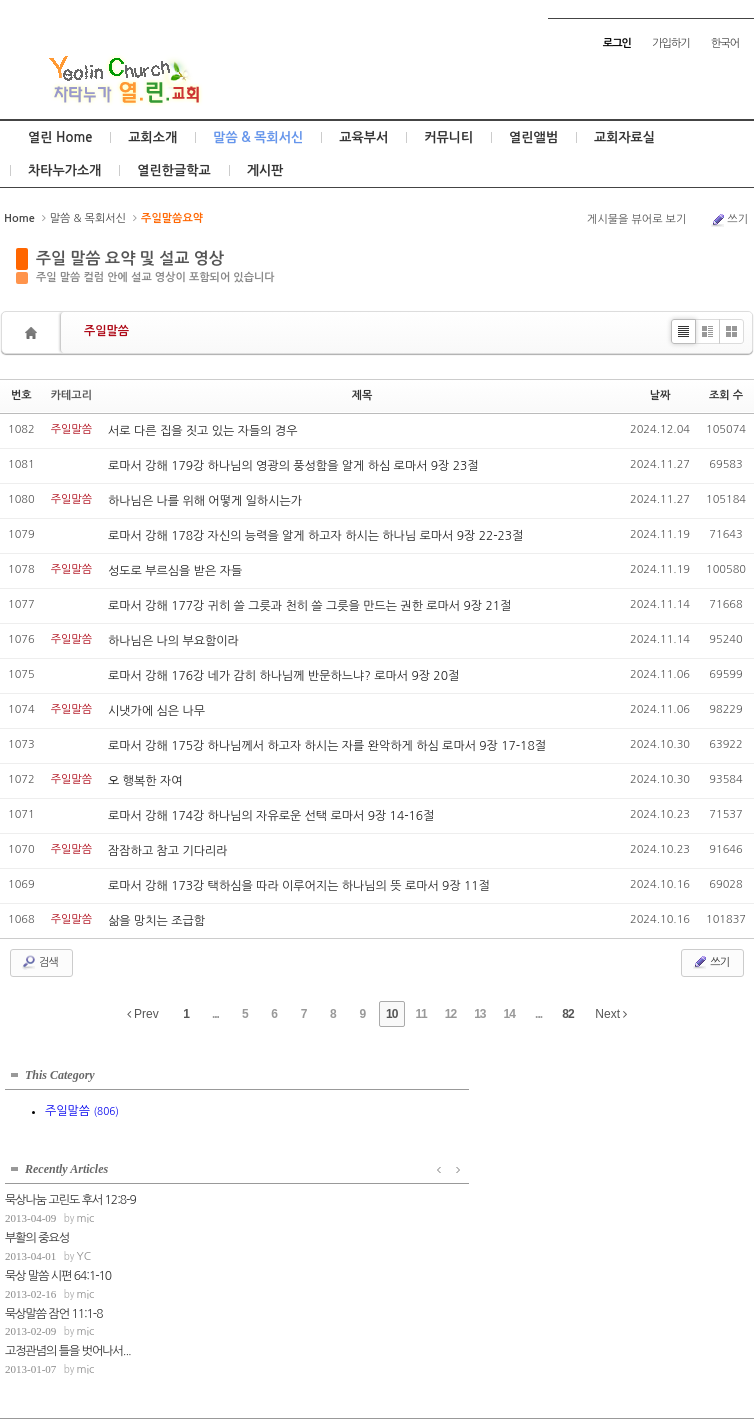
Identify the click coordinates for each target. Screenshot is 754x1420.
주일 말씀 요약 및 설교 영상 (130, 258)
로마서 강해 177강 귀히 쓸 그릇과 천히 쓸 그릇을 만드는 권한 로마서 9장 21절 (309, 606)
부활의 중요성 (247, 1138)
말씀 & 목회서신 (258, 137)
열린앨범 (533, 137)
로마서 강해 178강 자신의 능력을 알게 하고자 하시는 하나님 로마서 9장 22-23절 (315, 536)
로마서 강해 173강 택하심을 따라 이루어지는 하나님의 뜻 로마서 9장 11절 (299, 886)
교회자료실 (624, 137)
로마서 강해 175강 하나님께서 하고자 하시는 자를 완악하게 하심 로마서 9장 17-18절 (327, 746)
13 (479, 1014)
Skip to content (377, 17)
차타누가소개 (64, 170)
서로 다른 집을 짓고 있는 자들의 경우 (202, 431)
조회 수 (726, 395)
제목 (362, 395)
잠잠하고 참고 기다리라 (168, 851)
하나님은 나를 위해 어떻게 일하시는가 (205, 501)
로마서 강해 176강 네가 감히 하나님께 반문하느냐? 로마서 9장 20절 (283, 676)
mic (295, 1118)
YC (293, 1156)
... (215, 1014)
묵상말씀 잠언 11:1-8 (263, 1214)
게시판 (265, 170)
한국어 (725, 43)
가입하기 (670, 43)
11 (420, 1014)
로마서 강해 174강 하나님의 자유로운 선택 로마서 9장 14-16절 (271, 816)
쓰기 (729, 220)
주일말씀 (106, 331)
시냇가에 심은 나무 (156, 711)
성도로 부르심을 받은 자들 (175, 571)
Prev (143, 1014)
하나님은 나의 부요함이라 (173, 641)
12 (450, 1014)
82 (567, 1014)
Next (611, 1014)
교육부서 (363, 137)
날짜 (660, 395)
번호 (21, 395)
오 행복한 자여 (145, 781)
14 (509, 1014)
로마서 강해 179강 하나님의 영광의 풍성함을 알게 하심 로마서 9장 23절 (293, 466)
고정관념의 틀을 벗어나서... (278, 1252)
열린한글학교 (173, 170)
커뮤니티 (448, 137)
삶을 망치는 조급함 (156, 921)
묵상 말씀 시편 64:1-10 (268, 1176)
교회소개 (152, 137)
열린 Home (60, 137)
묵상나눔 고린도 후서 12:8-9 (280, 1101)
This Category (60, 1070)
